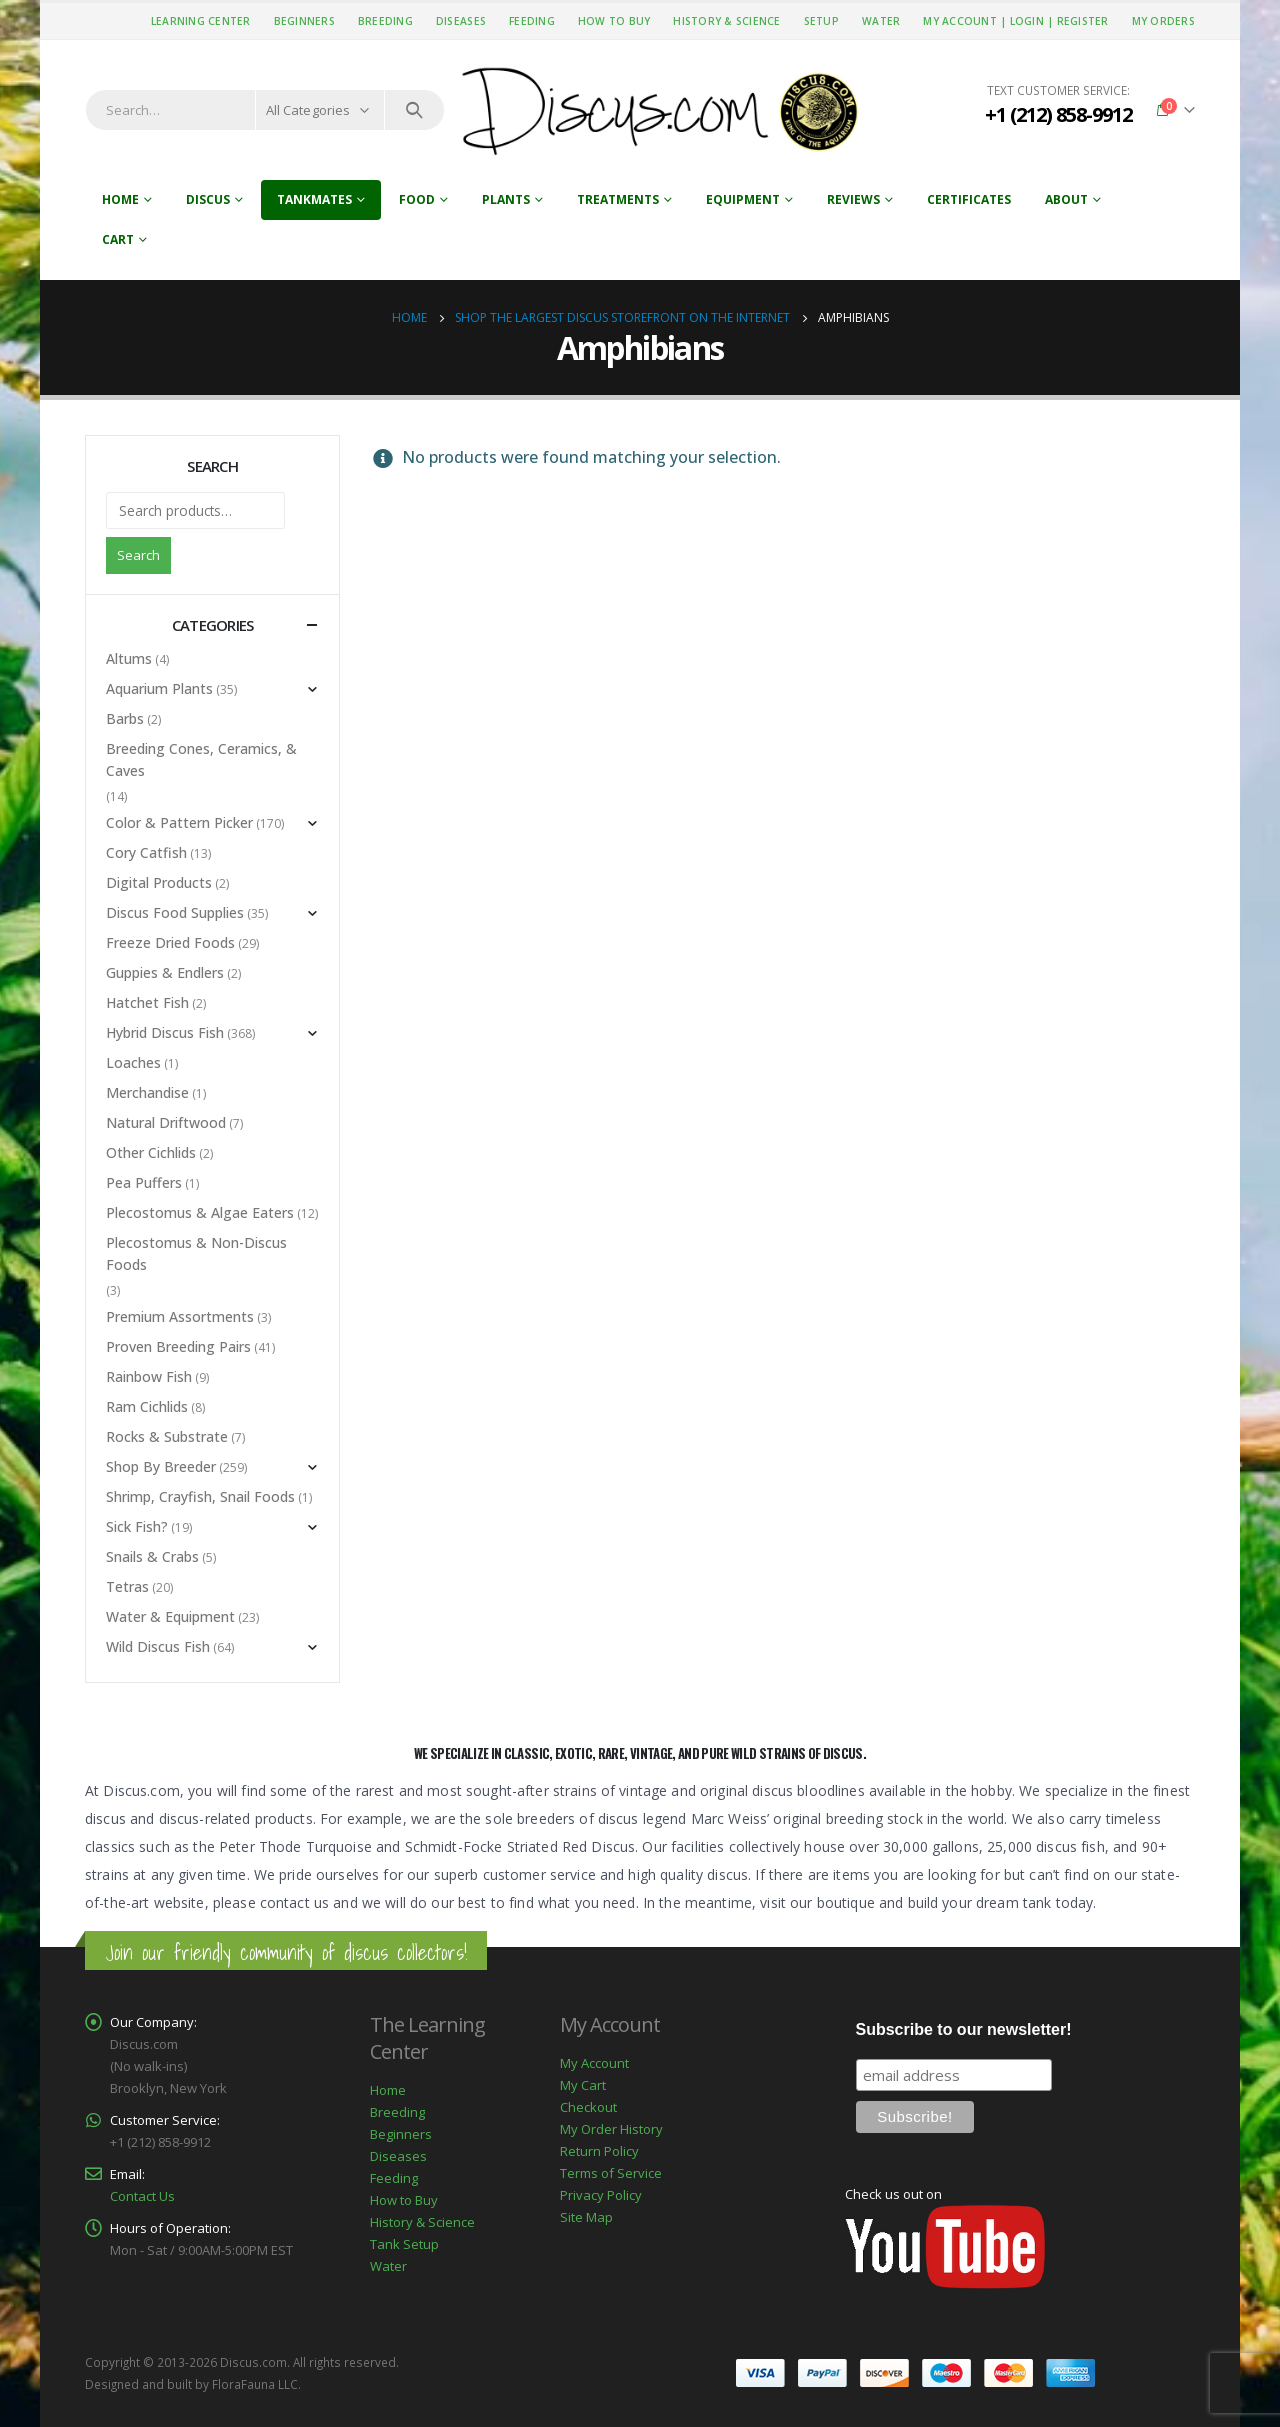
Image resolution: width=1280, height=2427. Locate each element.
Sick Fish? (137, 1526)
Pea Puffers (144, 1182)
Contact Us (142, 2196)
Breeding (385, 21)
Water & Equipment (170, 1616)
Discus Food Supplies (175, 912)
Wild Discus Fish (158, 1646)
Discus (208, 199)
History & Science (726, 21)
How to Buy (614, 21)
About (1066, 199)
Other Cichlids (151, 1152)
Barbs (125, 718)
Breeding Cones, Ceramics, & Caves (201, 759)
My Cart (583, 2085)
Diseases (461, 21)
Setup (821, 21)
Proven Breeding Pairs (178, 1346)
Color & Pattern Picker (179, 822)
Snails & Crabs (152, 1556)
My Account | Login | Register (1015, 21)
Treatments (618, 199)
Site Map (586, 2217)
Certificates (969, 199)
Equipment (743, 199)
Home (120, 199)
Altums (129, 658)
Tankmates (314, 199)
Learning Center (201, 21)
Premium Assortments (180, 1316)
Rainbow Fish (149, 1376)
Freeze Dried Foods (170, 942)
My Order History (611, 2129)
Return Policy (599, 2151)
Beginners (304, 21)
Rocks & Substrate (167, 1436)
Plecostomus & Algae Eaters (200, 1212)
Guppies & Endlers (165, 972)
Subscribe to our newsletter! (964, 2029)
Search (138, 555)
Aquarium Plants (159, 688)
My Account (594, 2063)
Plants (506, 199)
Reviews (853, 199)
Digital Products (159, 882)
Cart (118, 239)
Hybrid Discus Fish (165, 1032)
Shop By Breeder (161, 1466)
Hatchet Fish (147, 1002)
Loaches (133, 1062)
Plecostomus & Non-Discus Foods (196, 1253)
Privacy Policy (601, 2195)
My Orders (1163, 21)
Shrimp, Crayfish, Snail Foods (200, 1496)
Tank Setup (404, 2244)
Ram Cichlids (147, 1406)
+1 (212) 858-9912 (1058, 114)
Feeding (532, 21)
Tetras (127, 1586)
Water (881, 21)
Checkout (588, 2107)
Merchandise (147, 1092)
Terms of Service (611, 2173)
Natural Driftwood (166, 1122)
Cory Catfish (146, 852)
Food (417, 199)
